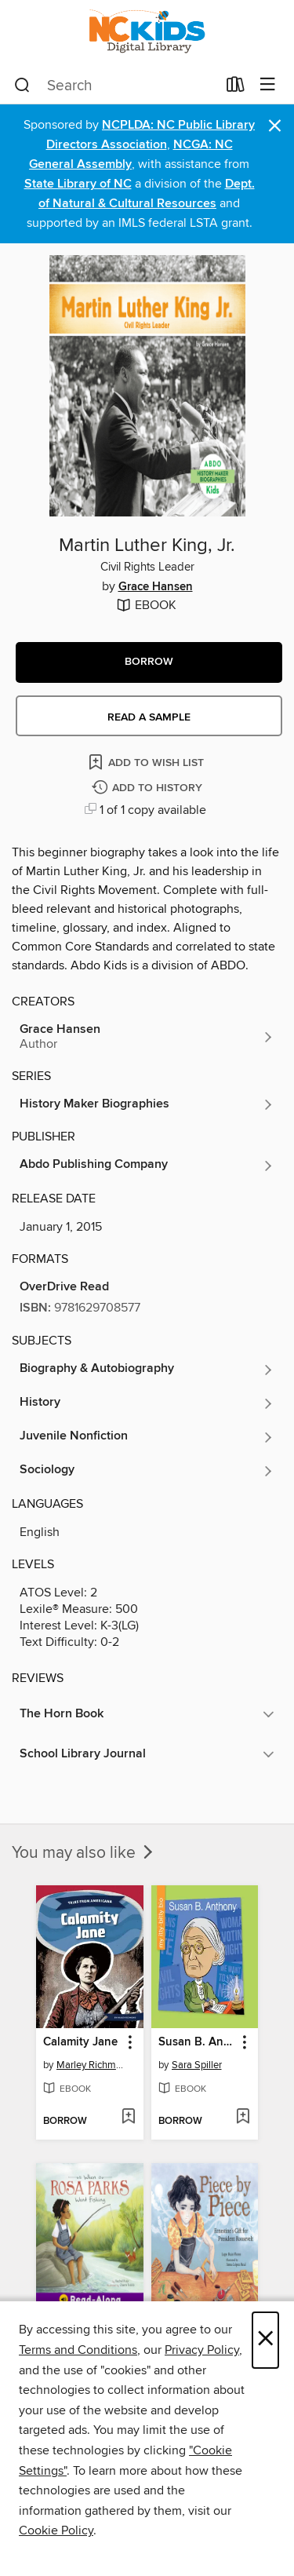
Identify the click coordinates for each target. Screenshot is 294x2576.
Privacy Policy (202, 2350)
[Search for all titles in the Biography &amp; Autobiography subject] (147, 1370)
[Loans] (235, 88)
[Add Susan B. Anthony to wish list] (242, 2117)
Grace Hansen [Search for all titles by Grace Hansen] (155, 587)
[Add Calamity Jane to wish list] (128, 2117)
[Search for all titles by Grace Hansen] (147, 1037)
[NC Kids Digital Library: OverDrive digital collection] (147, 33)
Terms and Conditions (78, 2350)
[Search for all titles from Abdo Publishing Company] (147, 1165)
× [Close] (265, 2340)
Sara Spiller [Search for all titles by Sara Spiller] (197, 2065)
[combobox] (115, 85)
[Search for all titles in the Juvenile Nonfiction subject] (147, 1437)
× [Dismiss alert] (275, 126)
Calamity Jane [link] (80, 2042)
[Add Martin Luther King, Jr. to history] (149, 788)
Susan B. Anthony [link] (197, 2042)
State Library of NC (78, 184)
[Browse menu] (267, 85)
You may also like (84, 1853)
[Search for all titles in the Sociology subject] (147, 1471)
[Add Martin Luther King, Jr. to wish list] (147, 761)
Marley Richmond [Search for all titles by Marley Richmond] (91, 2065)
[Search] (22, 85)
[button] (149, 662)
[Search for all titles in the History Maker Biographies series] (147, 1104)
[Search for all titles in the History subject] (147, 1403)
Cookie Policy (56, 2530)
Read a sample (149, 717)
